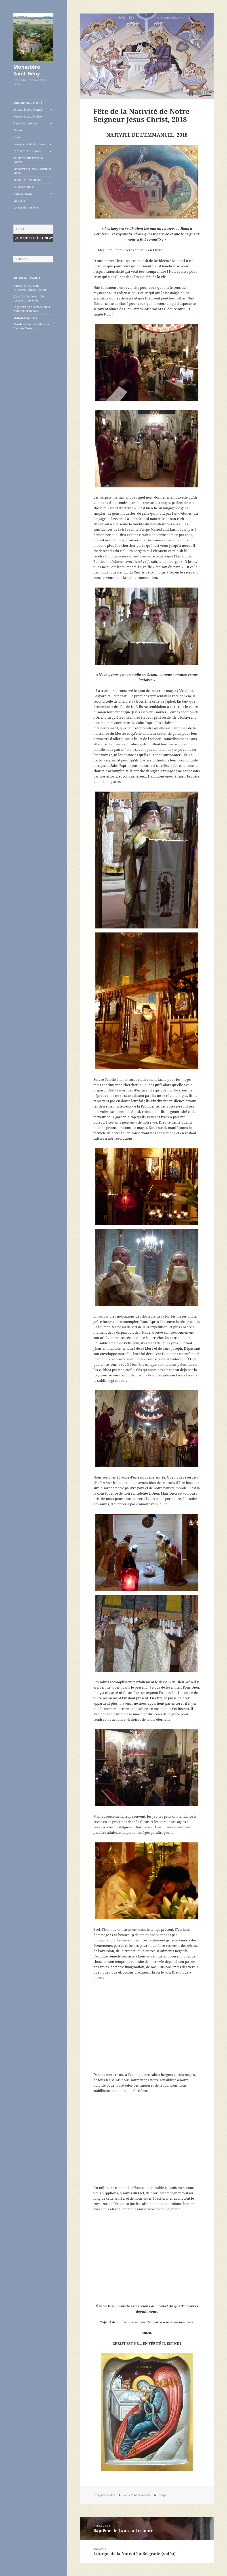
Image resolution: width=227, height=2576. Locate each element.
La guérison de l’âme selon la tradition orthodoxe (31, 309)
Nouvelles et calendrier (28, 116)
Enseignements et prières (29, 144)
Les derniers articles (26, 207)
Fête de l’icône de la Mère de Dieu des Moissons (31, 326)
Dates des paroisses (25, 123)
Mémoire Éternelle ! (25, 318)
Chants (17, 130)
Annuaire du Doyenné (27, 103)
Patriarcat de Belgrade (27, 151)
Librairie (19, 200)
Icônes (17, 137)
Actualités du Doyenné (27, 109)
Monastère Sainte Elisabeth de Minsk (32, 171)
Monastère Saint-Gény (26, 70)
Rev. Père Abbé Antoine (136, 2495)
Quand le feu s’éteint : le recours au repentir (28, 298)
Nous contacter (23, 194)
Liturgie (162, 2495)
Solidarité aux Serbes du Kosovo (28, 160)
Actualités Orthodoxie (27, 180)
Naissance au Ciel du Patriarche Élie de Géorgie (29, 288)
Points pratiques (23, 187)
